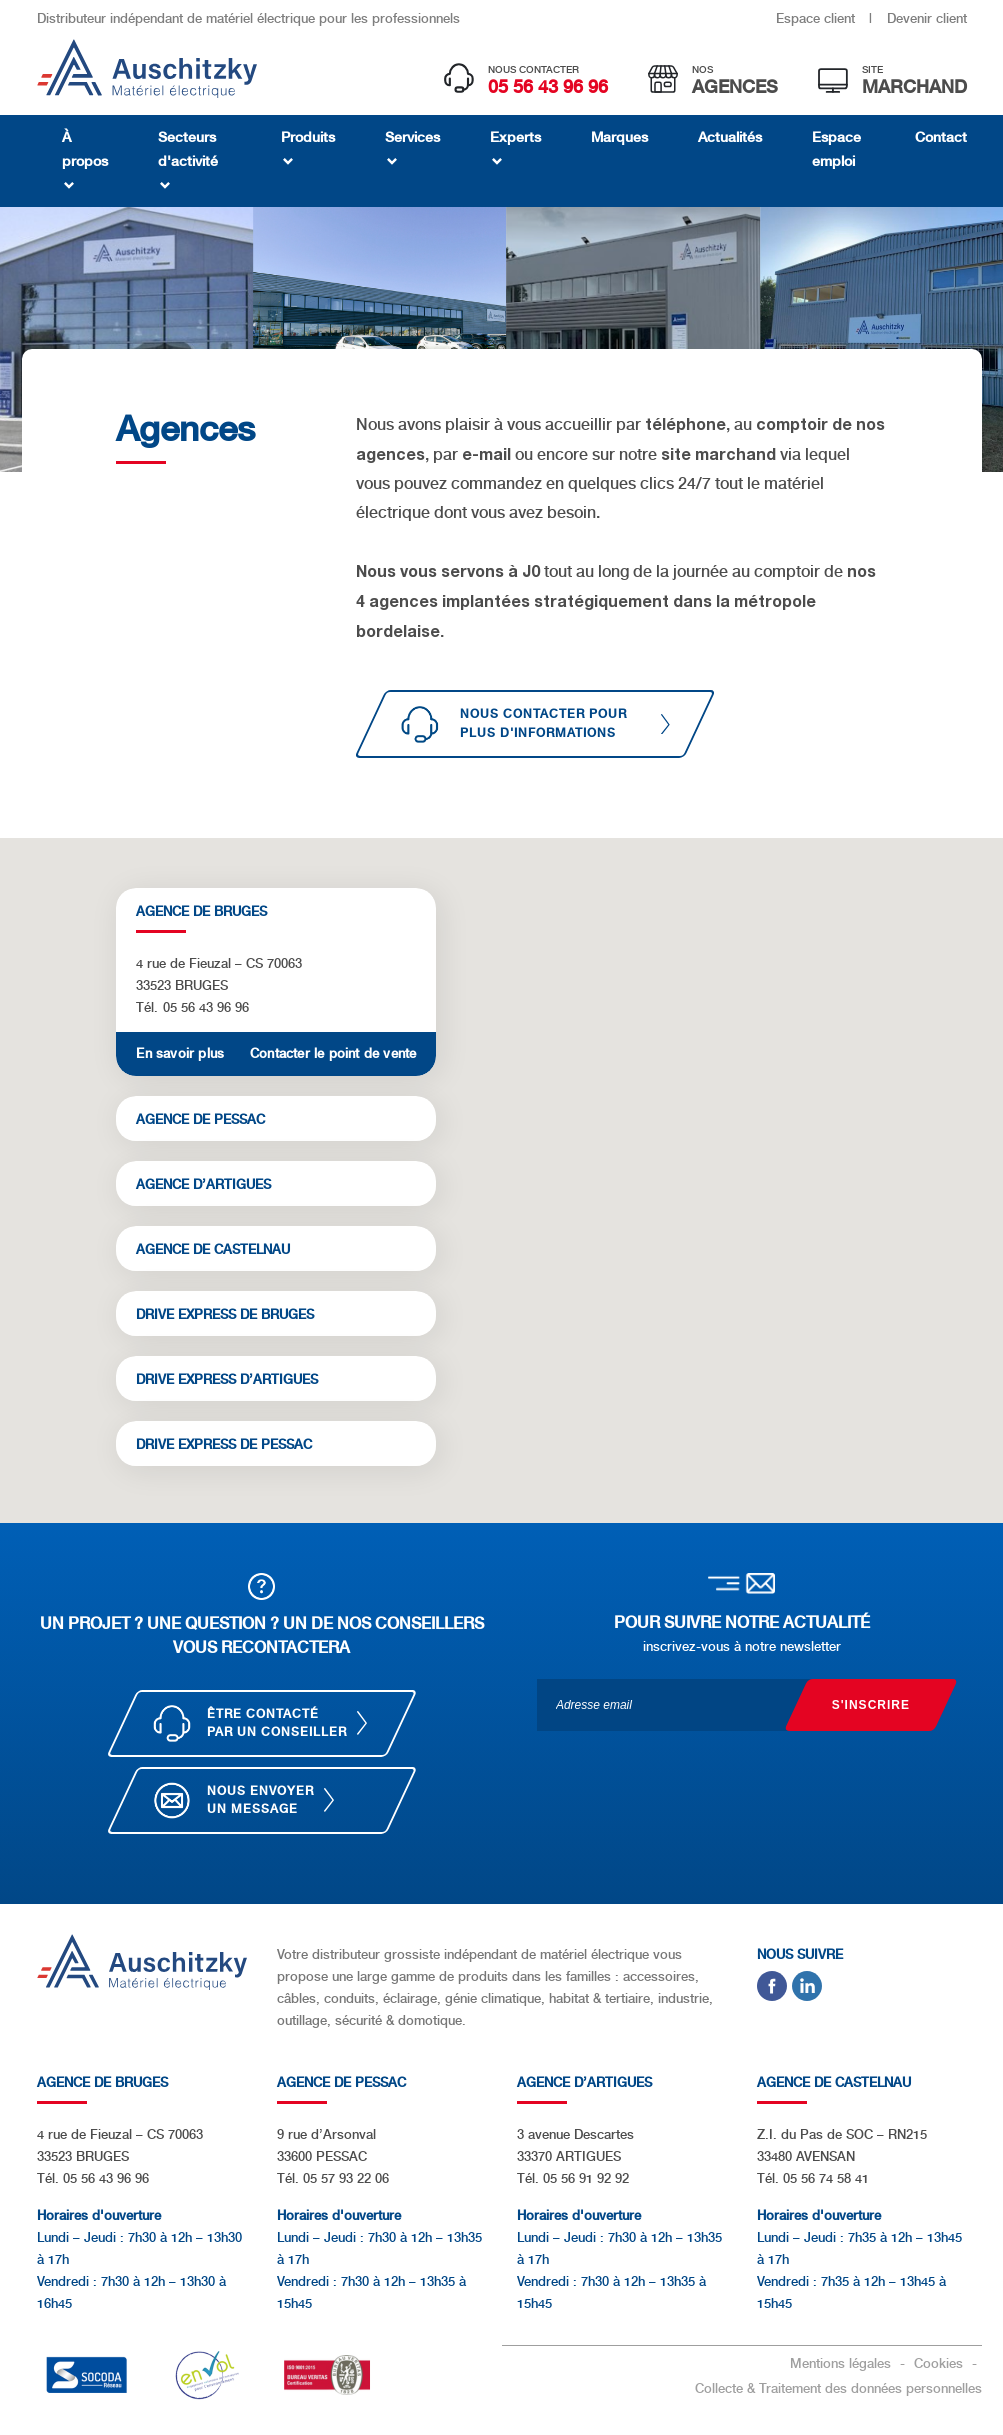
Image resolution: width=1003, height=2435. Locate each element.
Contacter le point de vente (333, 1053)
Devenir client (927, 18)
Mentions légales (842, 2363)
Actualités (730, 137)
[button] (558, 1198)
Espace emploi (836, 149)
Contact (941, 137)
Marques (619, 137)
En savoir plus (180, 1053)
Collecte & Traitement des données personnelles (838, 2388)
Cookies (940, 2363)
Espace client (817, 18)
